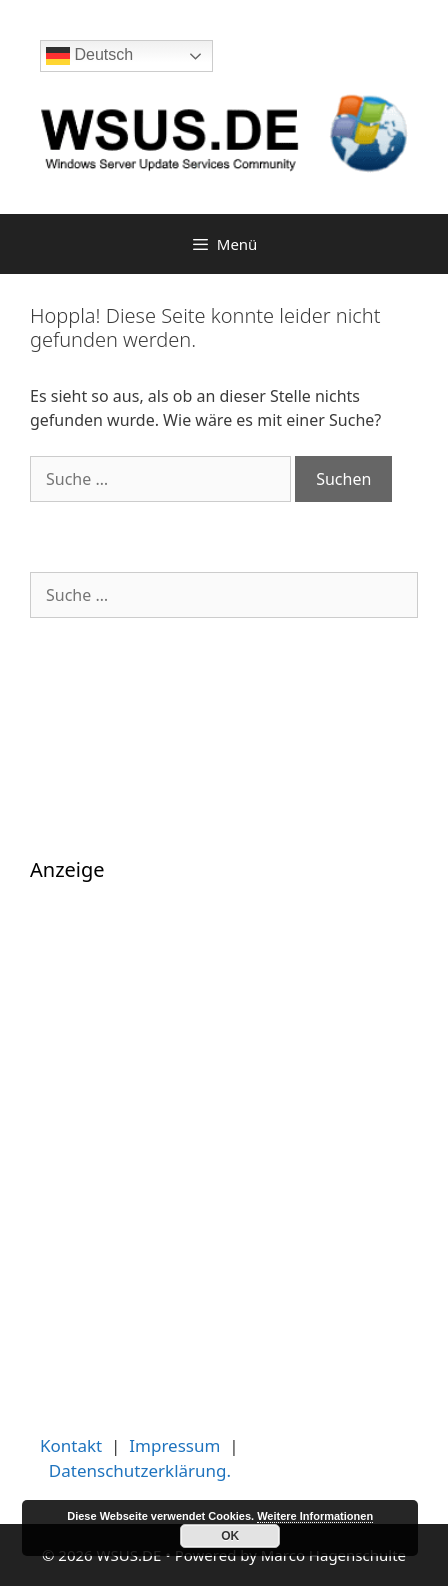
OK (230, 1536)
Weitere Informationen (315, 1516)
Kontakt (71, 1445)
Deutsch (89, 56)
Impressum (174, 1445)
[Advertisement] (224, 1139)
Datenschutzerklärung (138, 1470)
